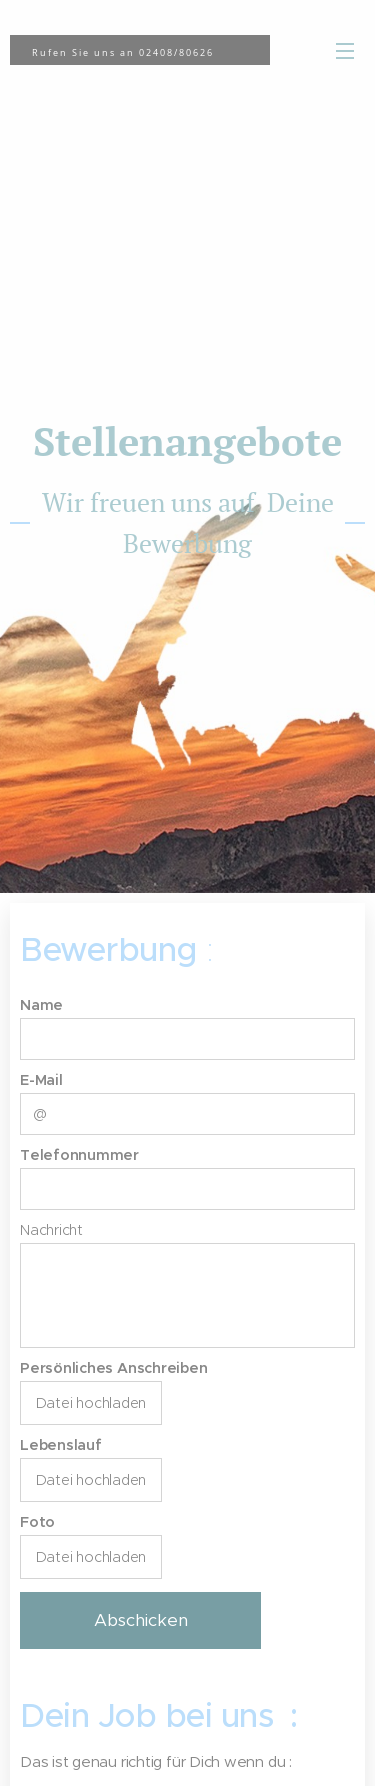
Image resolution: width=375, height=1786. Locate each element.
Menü (345, 51)
